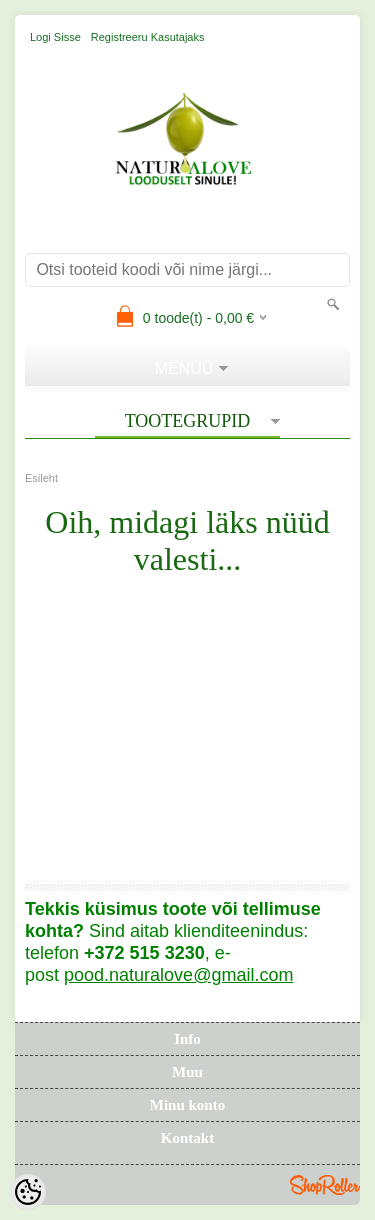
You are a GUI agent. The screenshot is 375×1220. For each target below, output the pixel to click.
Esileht (41, 478)
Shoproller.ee (325, 1185)
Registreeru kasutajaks (148, 37)
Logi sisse (55, 37)
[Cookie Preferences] (28, 1192)
